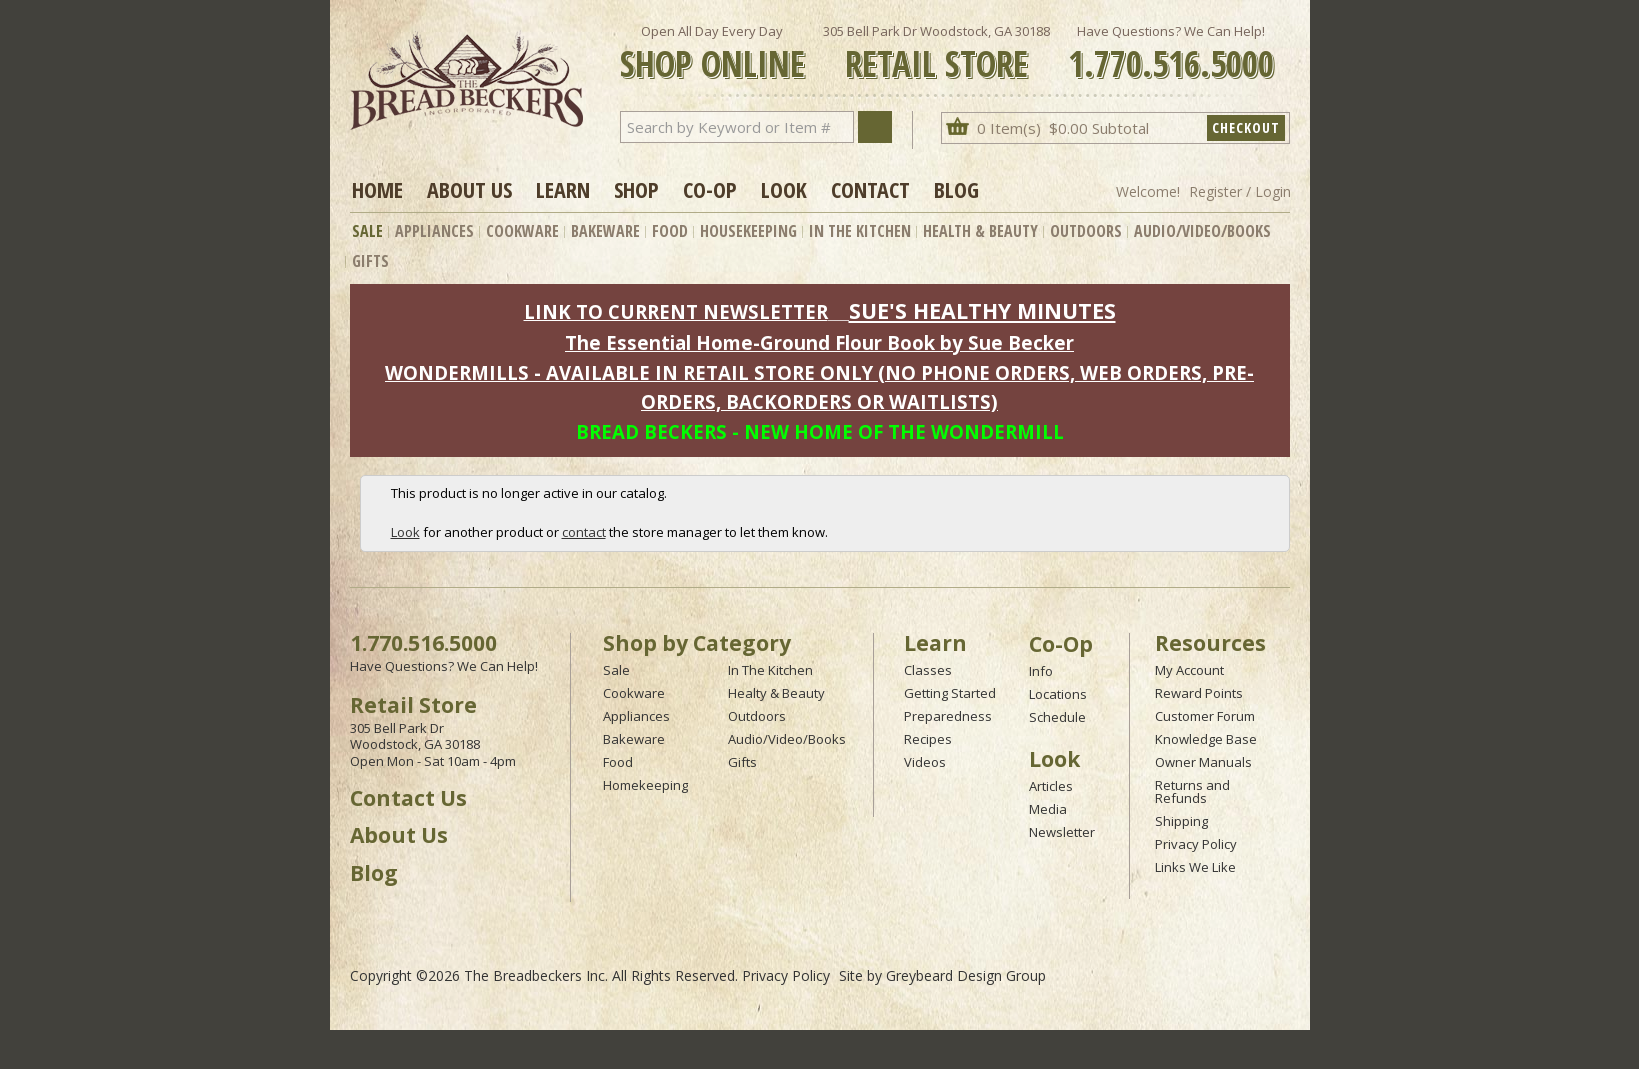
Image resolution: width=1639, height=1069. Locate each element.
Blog (956, 189)
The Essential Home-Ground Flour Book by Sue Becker (819, 342)
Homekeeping (645, 785)
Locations (1058, 694)
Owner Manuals (1203, 762)
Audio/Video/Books (1202, 231)
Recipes (928, 739)
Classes (928, 670)
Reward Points (1199, 693)
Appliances (434, 231)
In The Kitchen (860, 231)
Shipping (1181, 821)
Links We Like (1195, 867)
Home (377, 189)
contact (584, 532)
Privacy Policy (1196, 844)
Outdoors (1086, 231)
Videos (925, 762)
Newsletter (1062, 832)
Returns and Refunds (1192, 791)
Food (670, 231)
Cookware (522, 231)
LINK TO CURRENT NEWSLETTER (676, 311)
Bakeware (605, 231)
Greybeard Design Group (966, 975)
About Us (469, 189)
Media (1048, 809)
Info (1041, 671)
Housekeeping (748, 231)
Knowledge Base (1206, 739)
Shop (636, 189)
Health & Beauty (980, 231)
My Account (1189, 670)
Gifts (370, 261)
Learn (563, 189)
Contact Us (408, 798)
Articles (1051, 786)
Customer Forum (1205, 716)
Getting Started (950, 693)
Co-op (710, 189)
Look (784, 189)
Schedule (1057, 717)
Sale (367, 231)
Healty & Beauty (776, 693)
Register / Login (1240, 191)
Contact (870, 189)
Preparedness (948, 716)
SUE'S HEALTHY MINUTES (982, 310)
